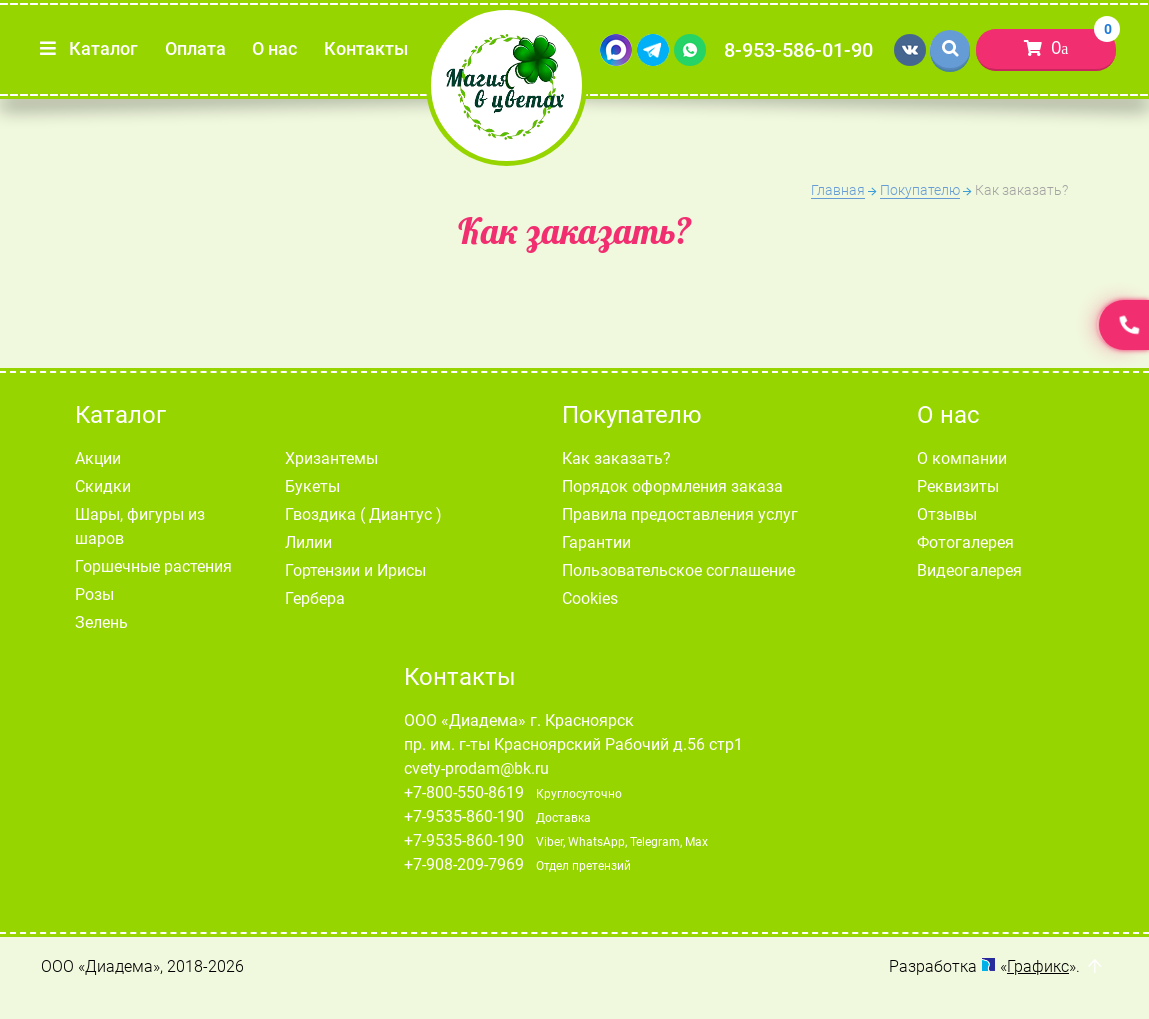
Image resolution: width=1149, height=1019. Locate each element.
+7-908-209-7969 (464, 864)
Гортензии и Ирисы (355, 570)
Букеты (312, 486)
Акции (98, 458)
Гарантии (596, 542)
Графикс (1038, 966)
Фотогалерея (965, 542)
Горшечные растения (153, 566)
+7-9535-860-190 (464, 816)
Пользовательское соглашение (678, 570)
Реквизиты (958, 486)
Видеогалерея (969, 570)
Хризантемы (331, 458)
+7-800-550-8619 (464, 792)
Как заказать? (616, 458)
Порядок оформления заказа (672, 486)
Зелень (101, 622)
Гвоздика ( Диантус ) (363, 514)
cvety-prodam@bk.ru (476, 768)
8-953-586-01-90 (798, 50)
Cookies (590, 598)
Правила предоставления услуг (680, 514)
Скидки (103, 486)
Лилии (308, 542)
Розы (94, 594)
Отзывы (947, 514)
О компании (962, 458)
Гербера (315, 598)
